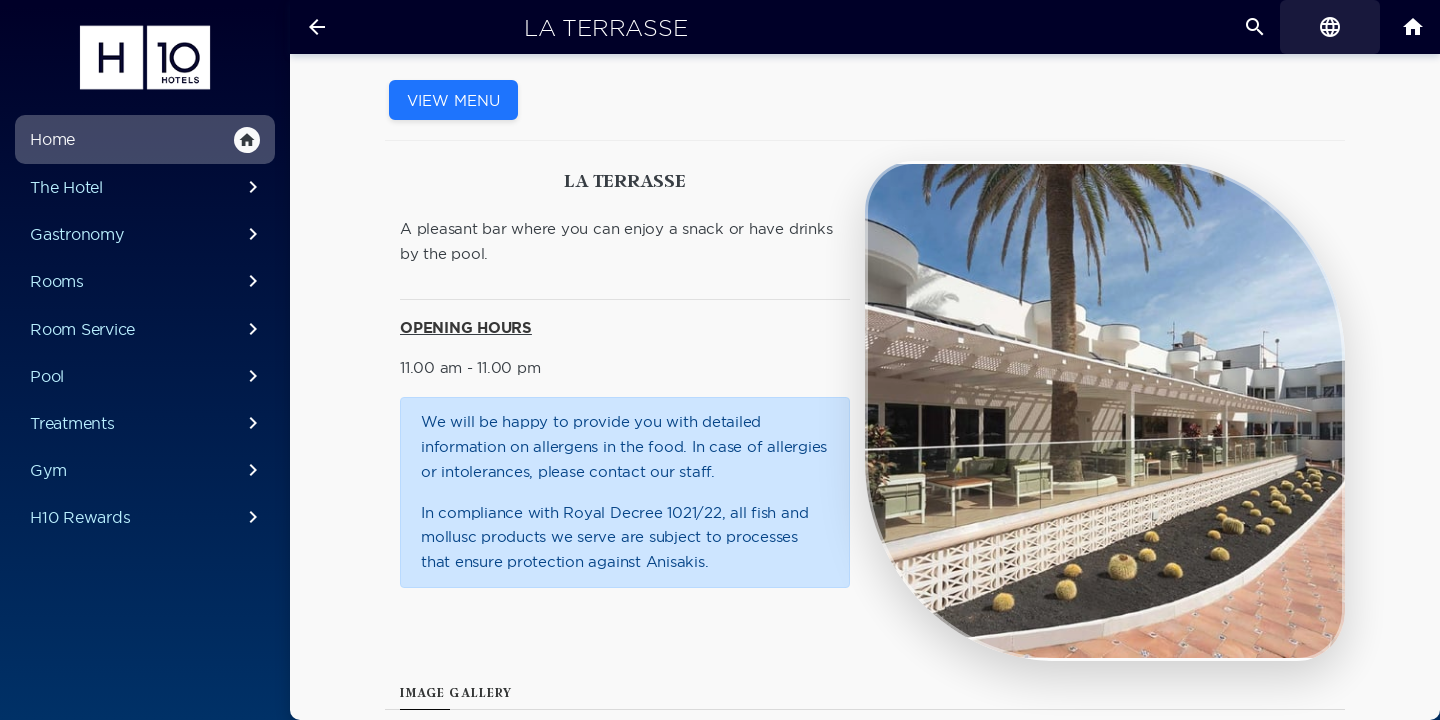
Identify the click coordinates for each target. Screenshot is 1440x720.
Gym (147, 470)
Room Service (147, 329)
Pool (147, 376)
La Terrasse (605, 28)
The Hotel (147, 187)
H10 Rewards (147, 517)
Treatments (147, 423)
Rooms (147, 281)
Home (145, 140)
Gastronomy (147, 234)
